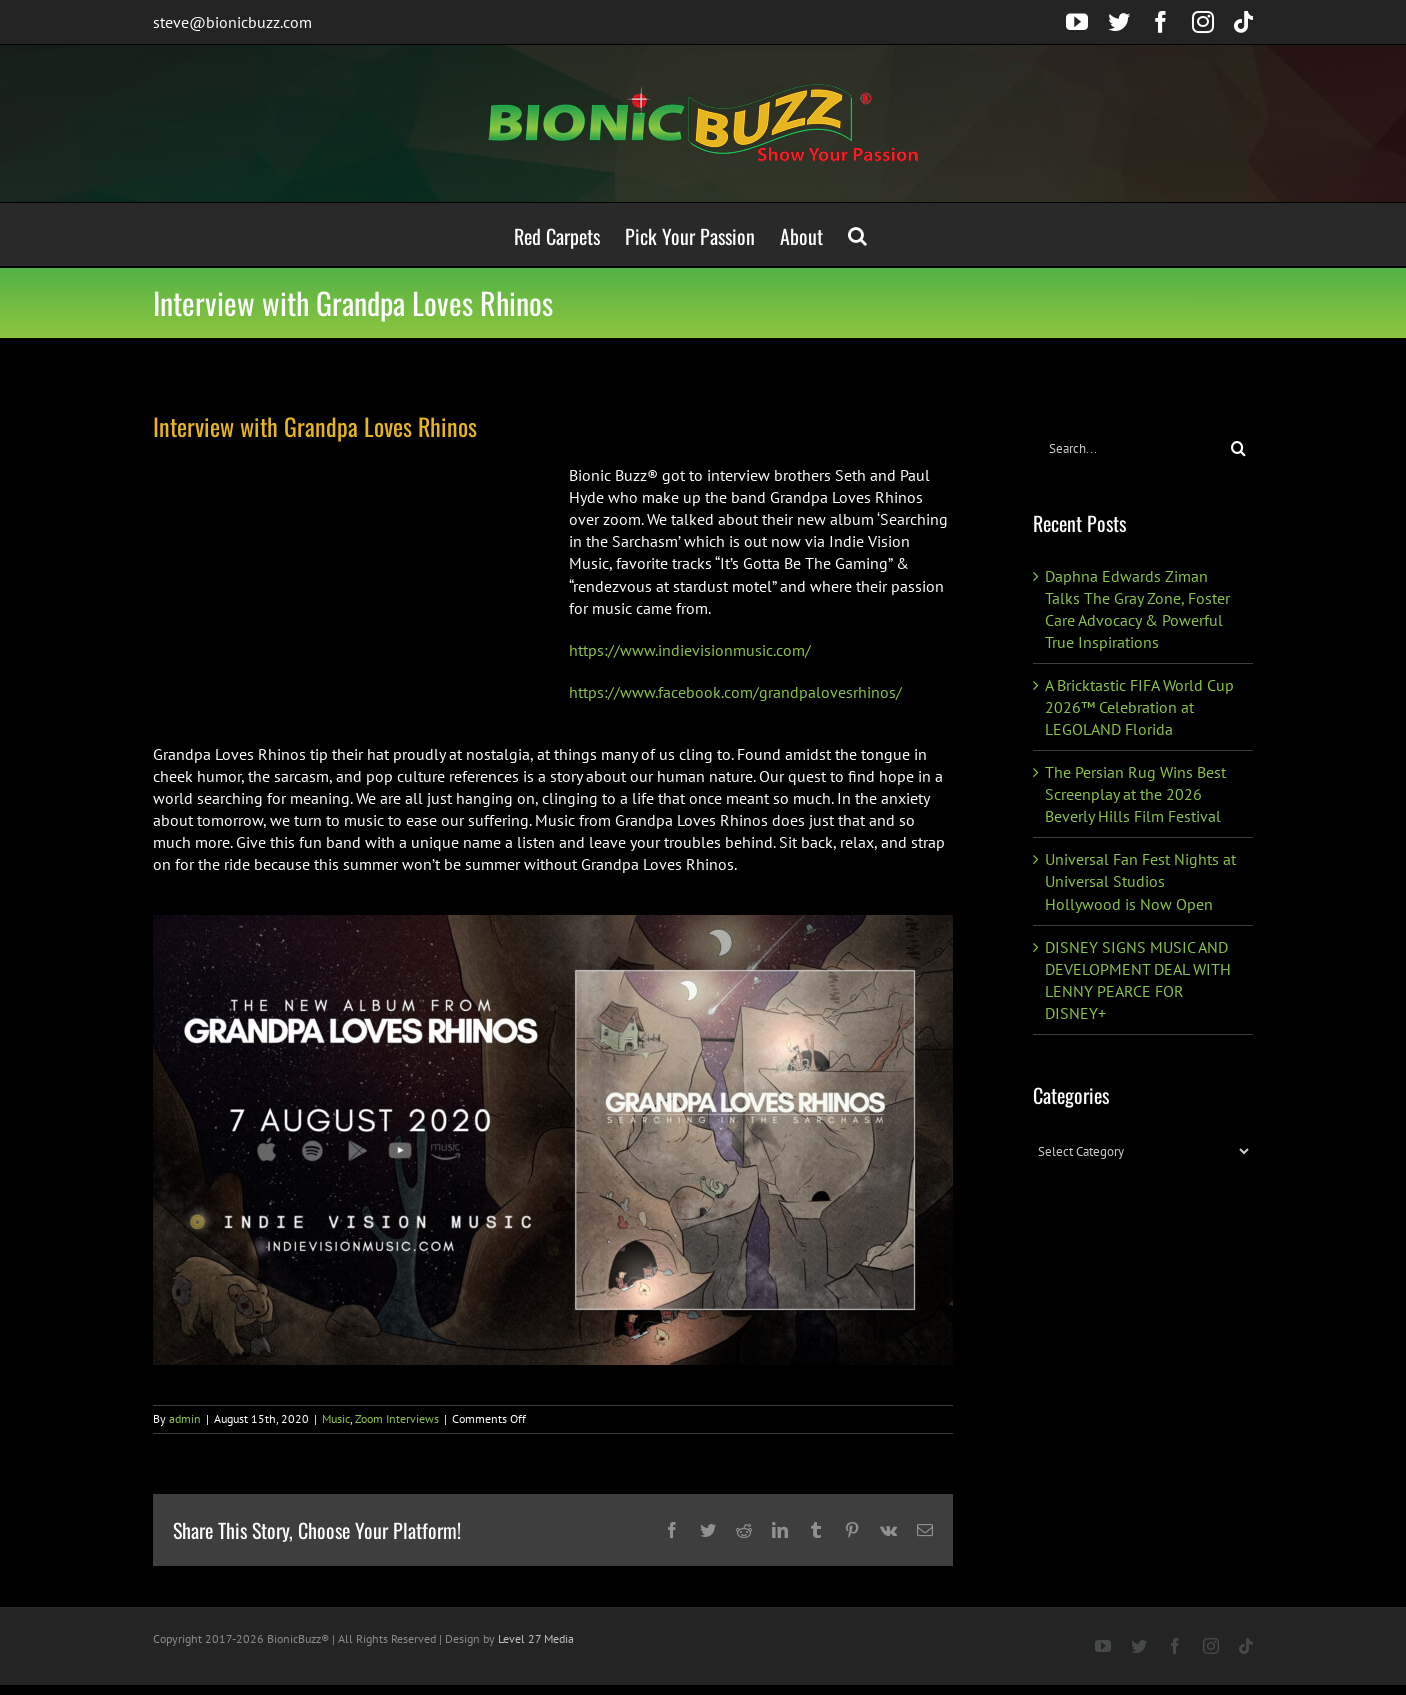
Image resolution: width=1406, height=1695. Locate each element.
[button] (857, 234)
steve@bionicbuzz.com (232, 22)
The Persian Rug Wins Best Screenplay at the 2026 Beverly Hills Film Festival (1135, 794)
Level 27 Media (536, 1638)
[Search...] (1128, 448)
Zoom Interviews (397, 1418)
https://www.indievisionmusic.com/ (690, 650)
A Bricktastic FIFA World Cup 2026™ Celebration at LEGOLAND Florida (1139, 707)
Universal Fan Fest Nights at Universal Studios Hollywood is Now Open (1140, 881)
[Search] (1238, 448)
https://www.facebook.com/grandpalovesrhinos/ (735, 692)
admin (185, 1418)
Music (336, 1418)
